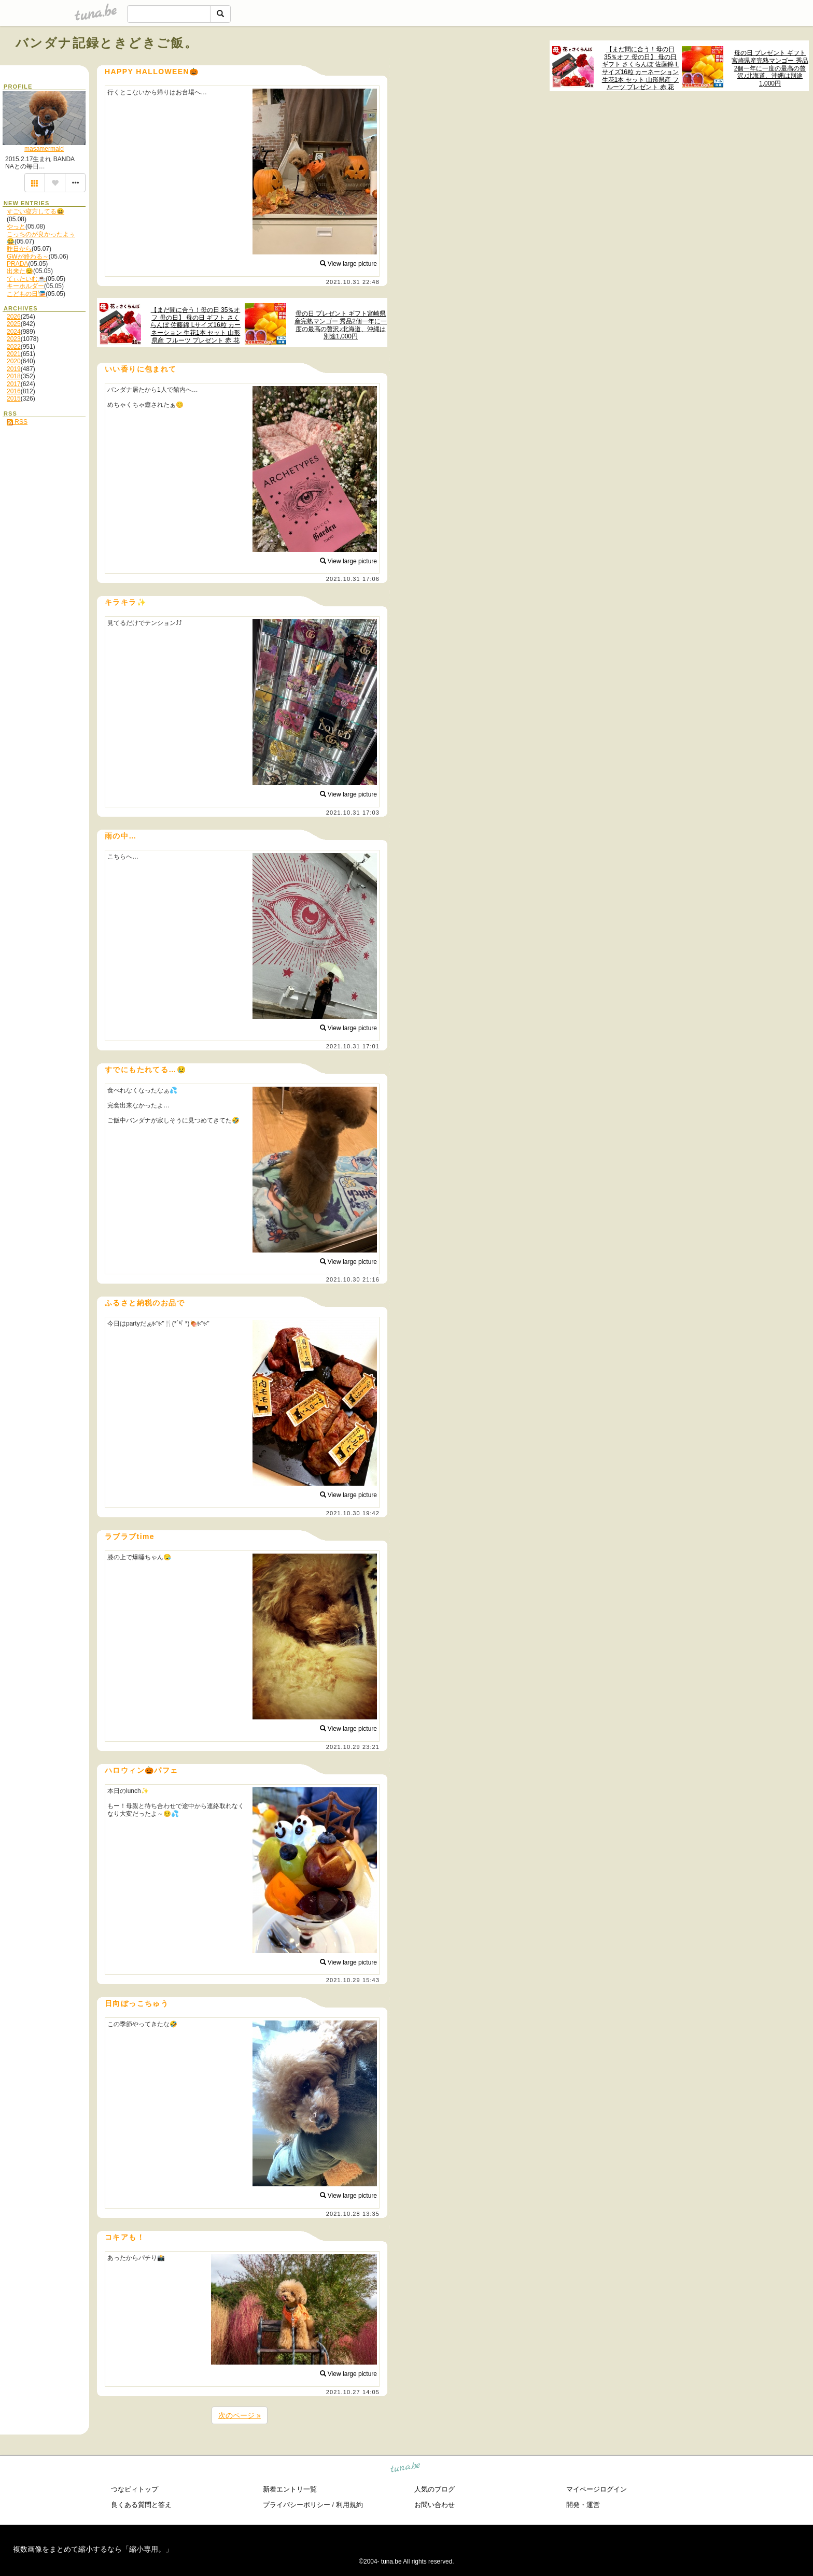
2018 (14, 376)
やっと (16, 226)
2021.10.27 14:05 (353, 2392)
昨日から (19, 248)
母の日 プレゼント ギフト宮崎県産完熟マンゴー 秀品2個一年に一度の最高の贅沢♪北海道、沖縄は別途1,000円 (770, 68)
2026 (14, 316)
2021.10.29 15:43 (353, 1980)
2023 (14, 339)
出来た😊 (20, 271)
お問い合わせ (434, 2505)
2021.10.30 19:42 (353, 1513)
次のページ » (239, 2415)
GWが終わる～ (28, 256)
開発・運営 (583, 2505)
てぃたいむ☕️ (26, 278)
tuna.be (406, 2468)
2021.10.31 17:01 (353, 1046)
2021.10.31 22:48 (353, 282)
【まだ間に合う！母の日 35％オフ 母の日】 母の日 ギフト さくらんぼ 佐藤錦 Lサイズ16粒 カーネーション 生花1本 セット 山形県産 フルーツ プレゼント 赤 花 (640, 68)
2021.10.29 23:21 (353, 1747)
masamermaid (44, 148)
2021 (14, 354)
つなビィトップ (134, 2489)
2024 (14, 331)
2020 (14, 361)
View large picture (348, 263)
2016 (14, 391)
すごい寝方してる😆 (35, 211)
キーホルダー (25, 286)
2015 (14, 398)
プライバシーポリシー (296, 2505)
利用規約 (349, 2505)
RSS (17, 421)
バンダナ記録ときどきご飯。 (107, 43)
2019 (14, 369)
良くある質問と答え (141, 2505)
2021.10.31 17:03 (353, 812)
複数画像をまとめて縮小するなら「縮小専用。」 (93, 2549)
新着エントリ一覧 (290, 2489)
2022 (14, 346)
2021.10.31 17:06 (353, 579)
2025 (14, 324)
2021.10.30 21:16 (353, 1279)
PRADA (17, 263)
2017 (14, 384)
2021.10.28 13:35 (353, 2214)
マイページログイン (596, 2489)
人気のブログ (434, 2489)
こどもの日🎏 (26, 293)
